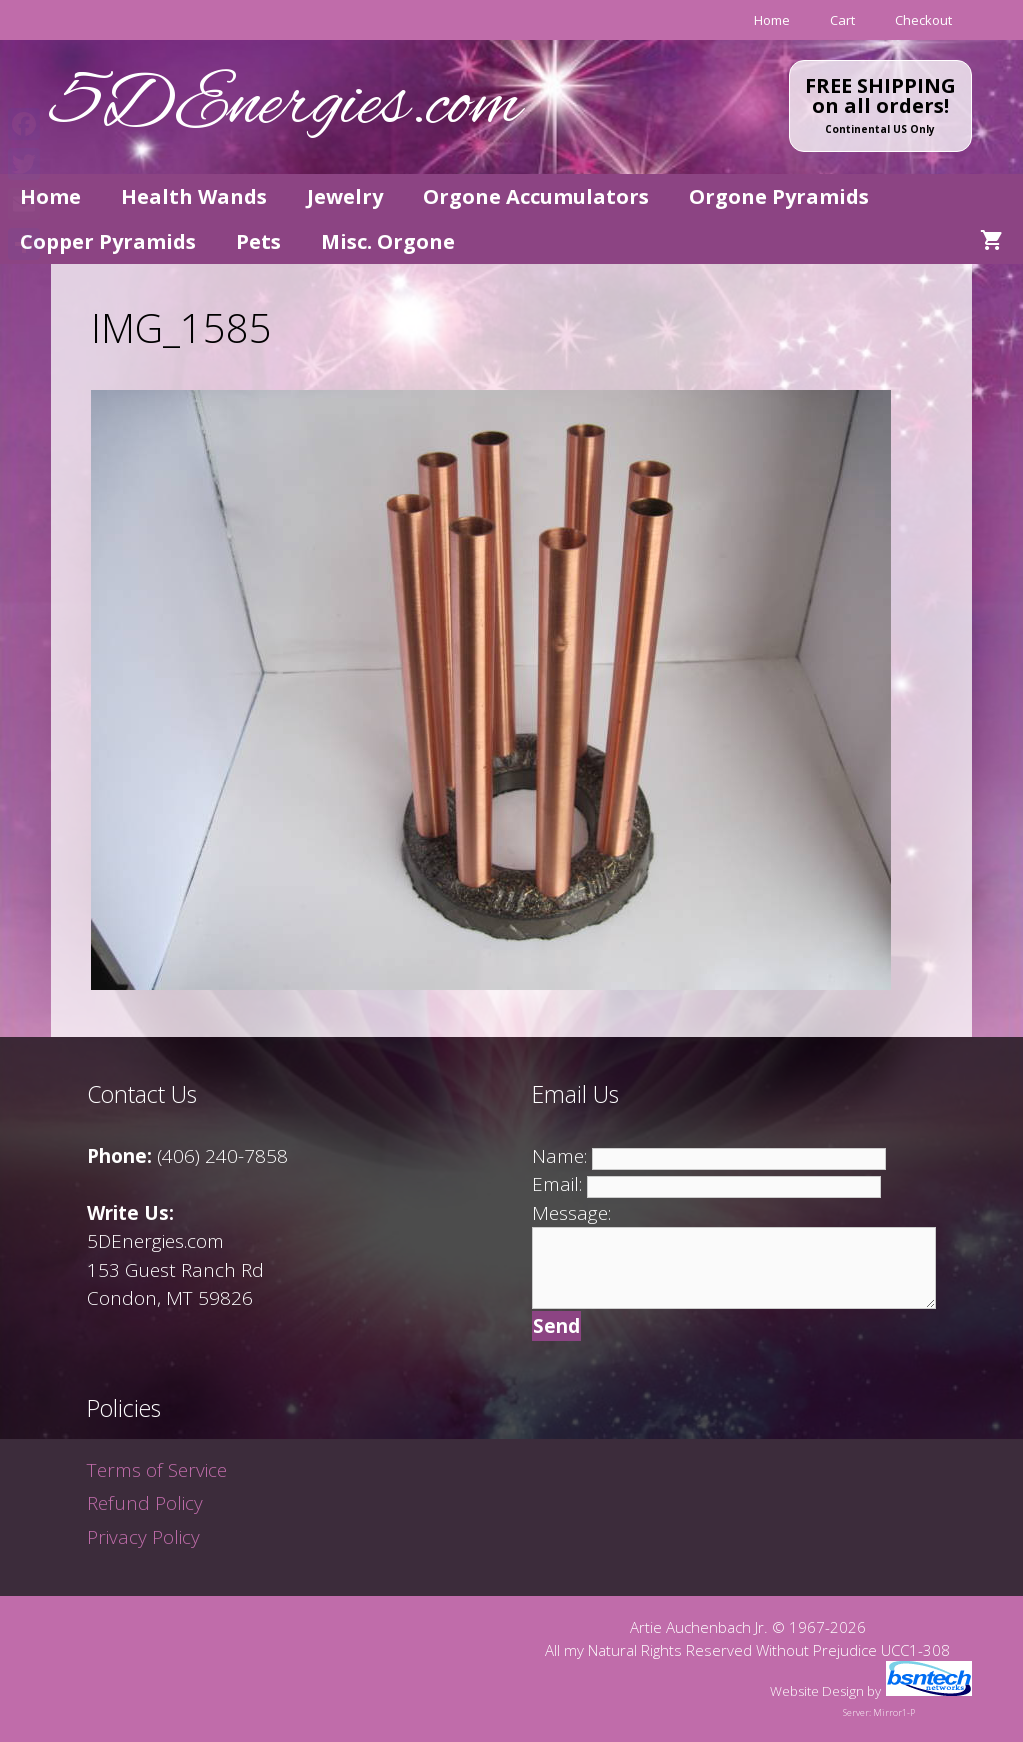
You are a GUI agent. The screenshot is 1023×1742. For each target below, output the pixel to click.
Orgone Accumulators (536, 196)
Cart (842, 20)
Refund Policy (145, 1503)
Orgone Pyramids (779, 196)
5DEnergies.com (286, 106)
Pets (258, 241)
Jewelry (345, 196)
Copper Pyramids (108, 241)
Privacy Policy (143, 1537)
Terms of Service (157, 1470)
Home (772, 20)
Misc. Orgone (388, 241)
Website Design (817, 1691)
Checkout (923, 20)
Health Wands (194, 196)
